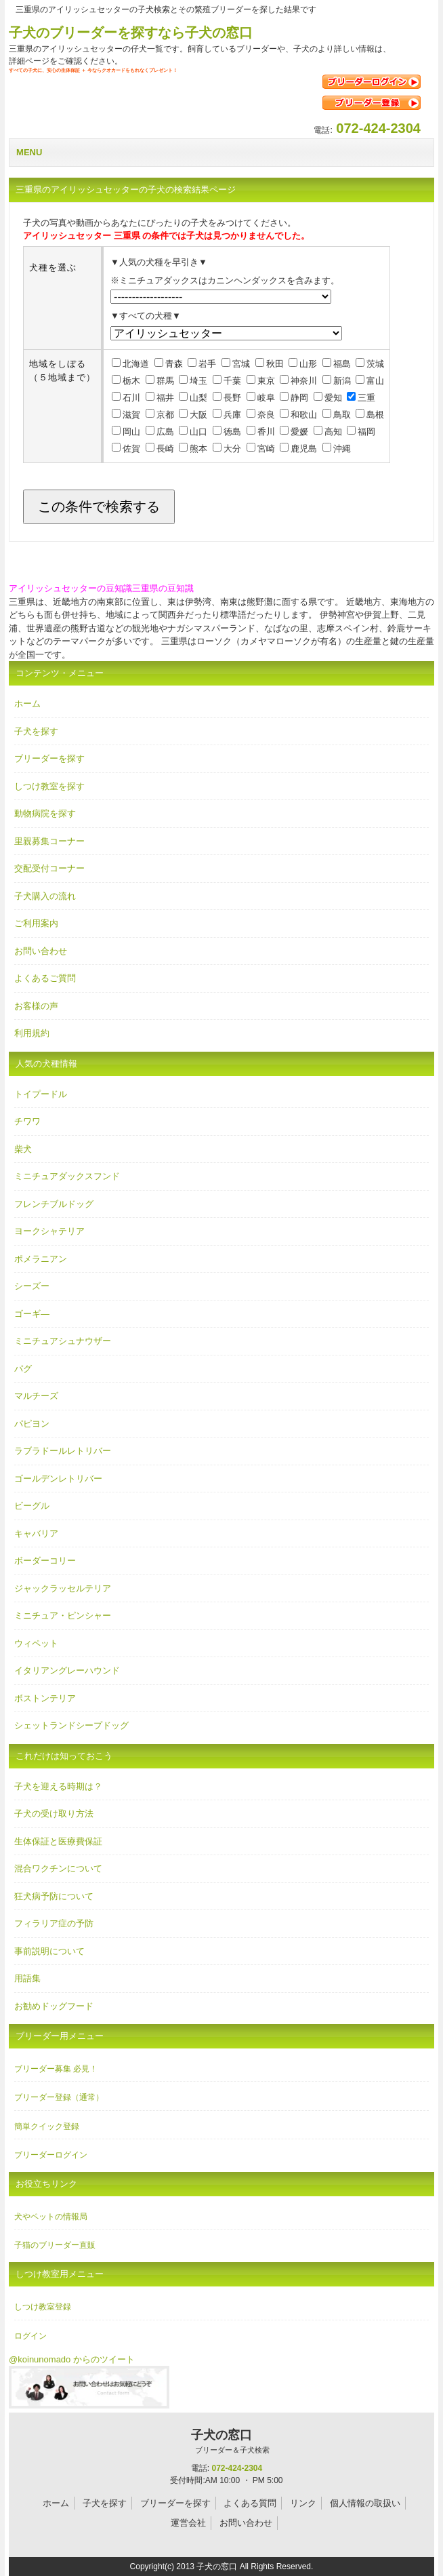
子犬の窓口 (221, 2441)
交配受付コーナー (49, 868)
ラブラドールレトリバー (62, 1451)
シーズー (31, 1286)
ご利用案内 (36, 923)
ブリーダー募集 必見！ (56, 2069)
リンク (303, 2503)
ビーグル (31, 1506)
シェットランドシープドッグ (71, 1725)
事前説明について (49, 1951)
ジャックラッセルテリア (62, 1588)
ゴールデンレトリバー (58, 1478)
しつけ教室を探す (49, 786)
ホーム (27, 703)
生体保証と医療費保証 (58, 1841)
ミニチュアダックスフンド (67, 1176)
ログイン (30, 2336)
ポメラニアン (40, 1259)
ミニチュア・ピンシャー (62, 1615)
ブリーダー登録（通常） (59, 2097)
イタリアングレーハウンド (67, 1670)
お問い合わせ (40, 951)
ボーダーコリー (45, 1560)
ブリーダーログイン (50, 2155)
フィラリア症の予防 (53, 1923)
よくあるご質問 (45, 978)
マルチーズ (36, 1396)
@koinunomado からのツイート (72, 2359)
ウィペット (36, 1643)
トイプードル (40, 1094)
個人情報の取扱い (365, 2503)
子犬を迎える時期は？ (58, 1786)
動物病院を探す (45, 813)
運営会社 (188, 2523)
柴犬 (23, 1149)
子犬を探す (36, 731)
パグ (23, 1369)
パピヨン (31, 1424)
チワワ (27, 1121)
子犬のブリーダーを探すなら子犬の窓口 (131, 32)
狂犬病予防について (53, 1896)
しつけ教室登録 (42, 2307)
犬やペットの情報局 (50, 2216)
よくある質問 (250, 2503)
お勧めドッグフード (53, 2006)
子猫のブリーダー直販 (55, 2245)
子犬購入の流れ (45, 896)
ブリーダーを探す (49, 758)
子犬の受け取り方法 (53, 1813)
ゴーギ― (31, 1314)
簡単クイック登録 (46, 2126)
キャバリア (36, 1533)
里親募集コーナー (49, 841)
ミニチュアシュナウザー (62, 1341)
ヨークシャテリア (49, 1231)
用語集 (27, 1978)
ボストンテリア (45, 1698)
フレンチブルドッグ (53, 1204)
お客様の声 (36, 1006)
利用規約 (31, 1033)
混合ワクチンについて (58, 1868)
